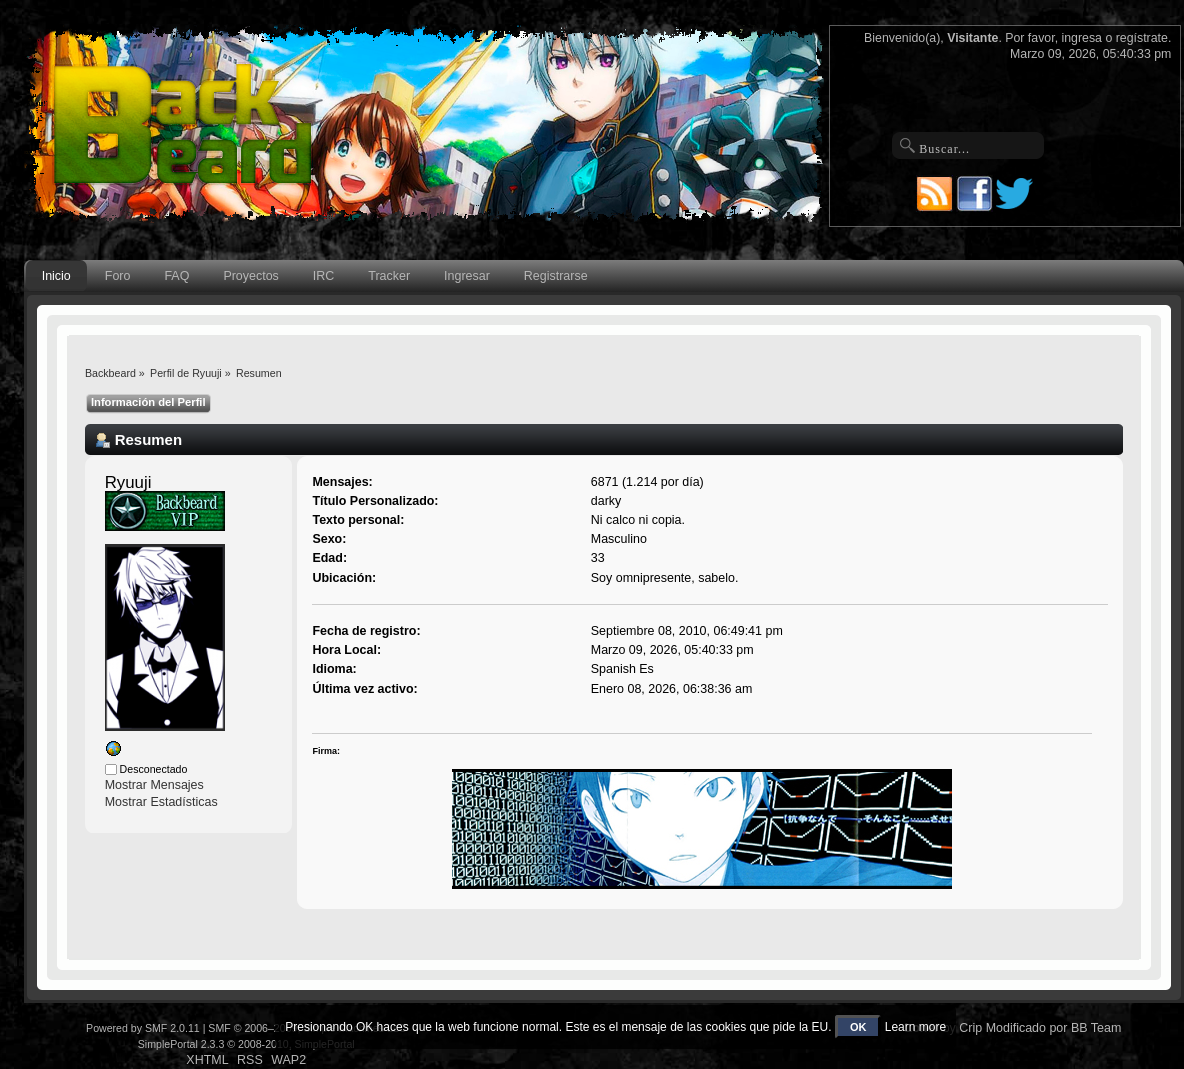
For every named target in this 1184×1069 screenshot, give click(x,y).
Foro (118, 276)
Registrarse (556, 276)
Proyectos (250, 276)
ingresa (1082, 38)
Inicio (56, 276)
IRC (323, 276)
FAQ (176, 276)
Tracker (389, 276)
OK (858, 1027)
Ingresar (467, 276)
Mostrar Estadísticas (161, 802)
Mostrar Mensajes (154, 785)
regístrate (1142, 38)
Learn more (915, 1027)
